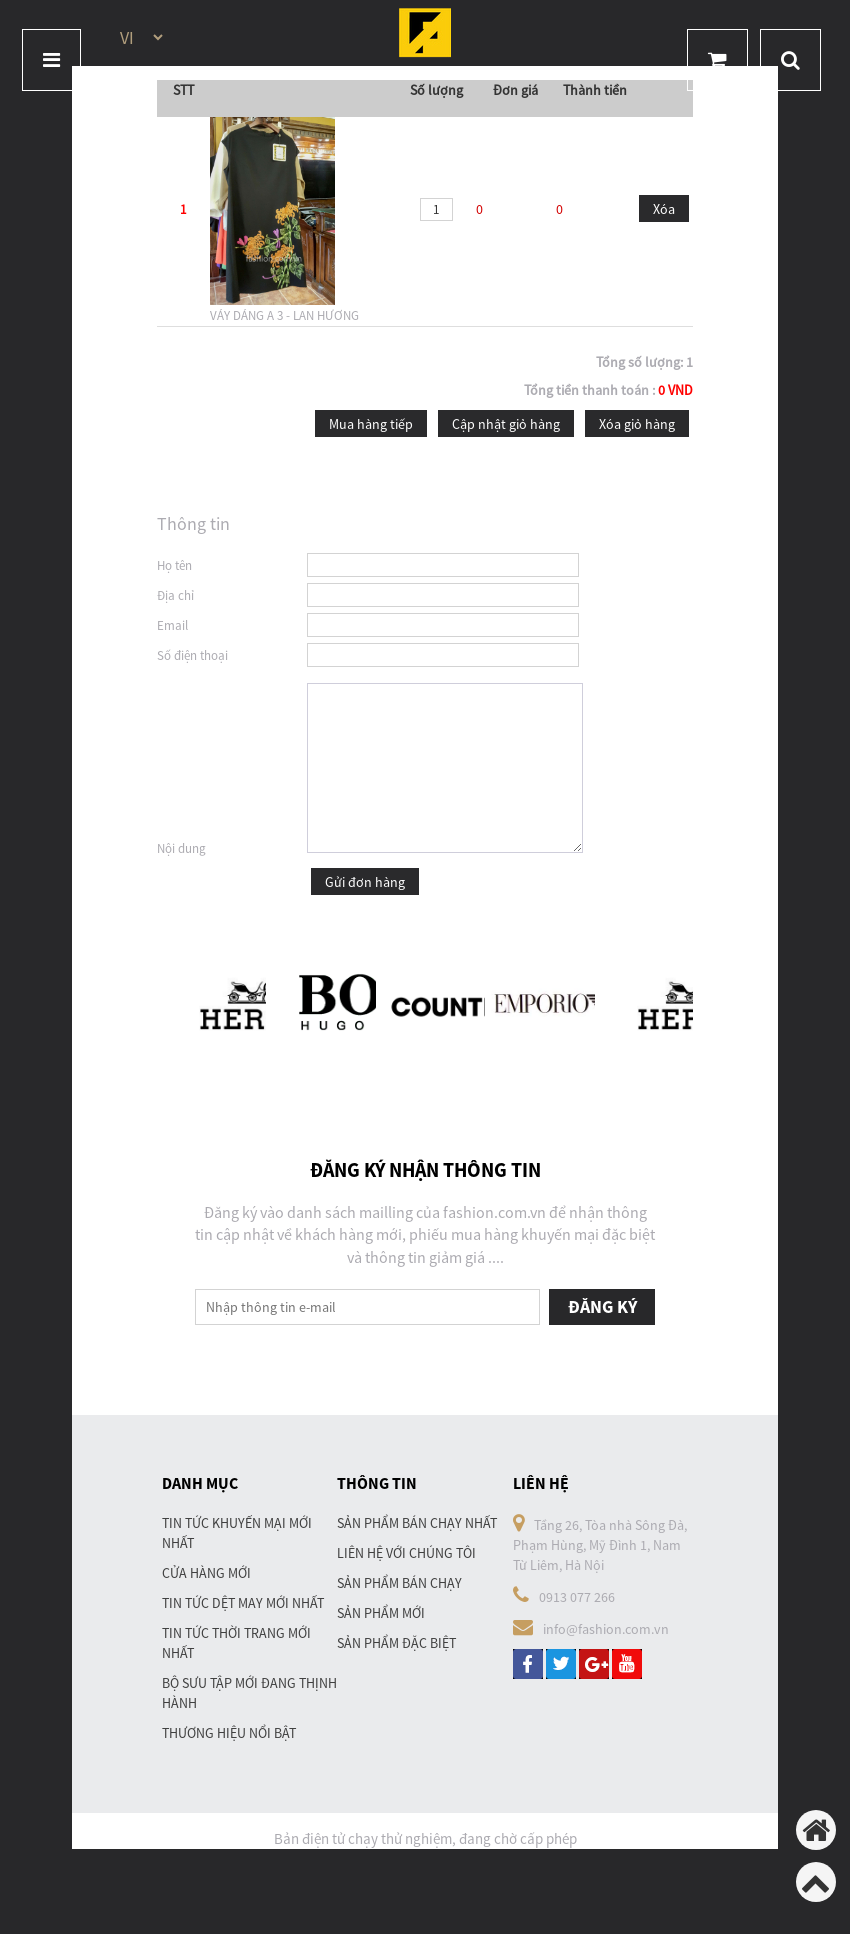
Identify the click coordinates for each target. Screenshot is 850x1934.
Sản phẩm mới (381, 1613)
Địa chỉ (175, 595)
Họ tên (174, 565)
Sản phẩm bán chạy (399, 1583)
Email (172, 625)
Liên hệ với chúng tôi (406, 1553)
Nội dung (181, 848)
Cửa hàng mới (206, 1573)
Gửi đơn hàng (365, 882)
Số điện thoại (192, 655)
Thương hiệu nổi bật (229, 1733)
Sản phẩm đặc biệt (396, 1643)
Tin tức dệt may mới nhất (243, 1603)
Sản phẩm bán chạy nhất (417, 1523)
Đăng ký (602, 1306)
